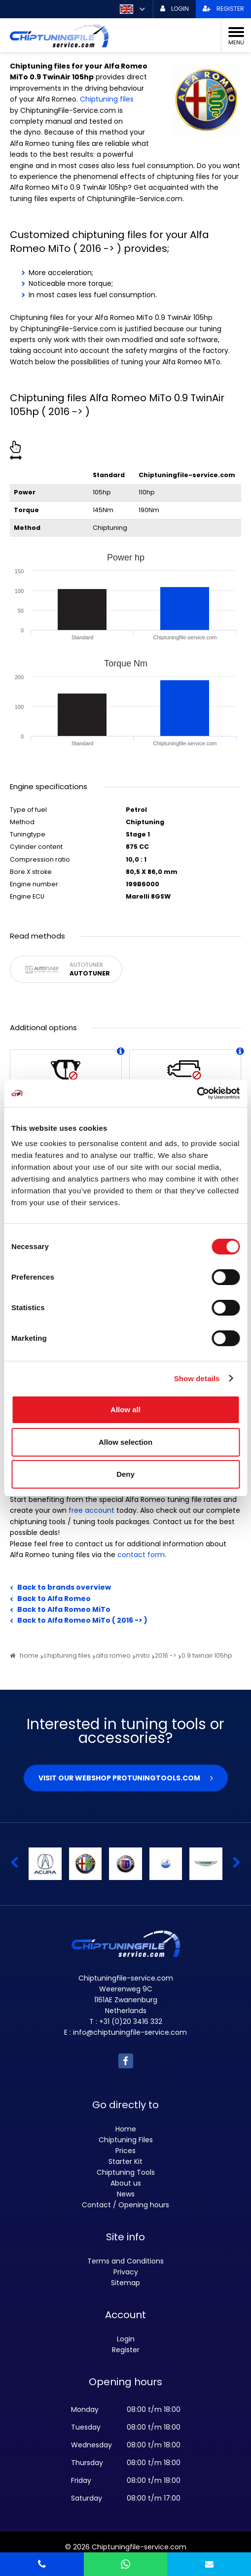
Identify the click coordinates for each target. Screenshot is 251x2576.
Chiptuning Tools (126, 2172)
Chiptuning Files (126, 2140)
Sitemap (125, 2283)
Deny (125, 1474)
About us (125, 2183)
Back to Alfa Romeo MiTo (63, 1609)
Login (126, 2339)
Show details (197, 1378)
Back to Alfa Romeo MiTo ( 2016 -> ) (82, 1620)
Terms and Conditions (125, 2261)
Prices (125, 2151)
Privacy (125, 2272)
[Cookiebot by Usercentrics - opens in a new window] (196, 1093)
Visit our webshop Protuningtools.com (119, 1778)
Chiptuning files (107, 99)
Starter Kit (125, 2161)
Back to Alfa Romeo (54, 1598)
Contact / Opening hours (125, 2205)
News (126, 2194)
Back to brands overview (64, 1587)
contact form (141, 1555)
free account (91, 1510)
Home (125, 2129)
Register (126, 2350)
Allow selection (125, 1442)
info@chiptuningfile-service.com (130, 2032)
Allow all (125, 1409)
